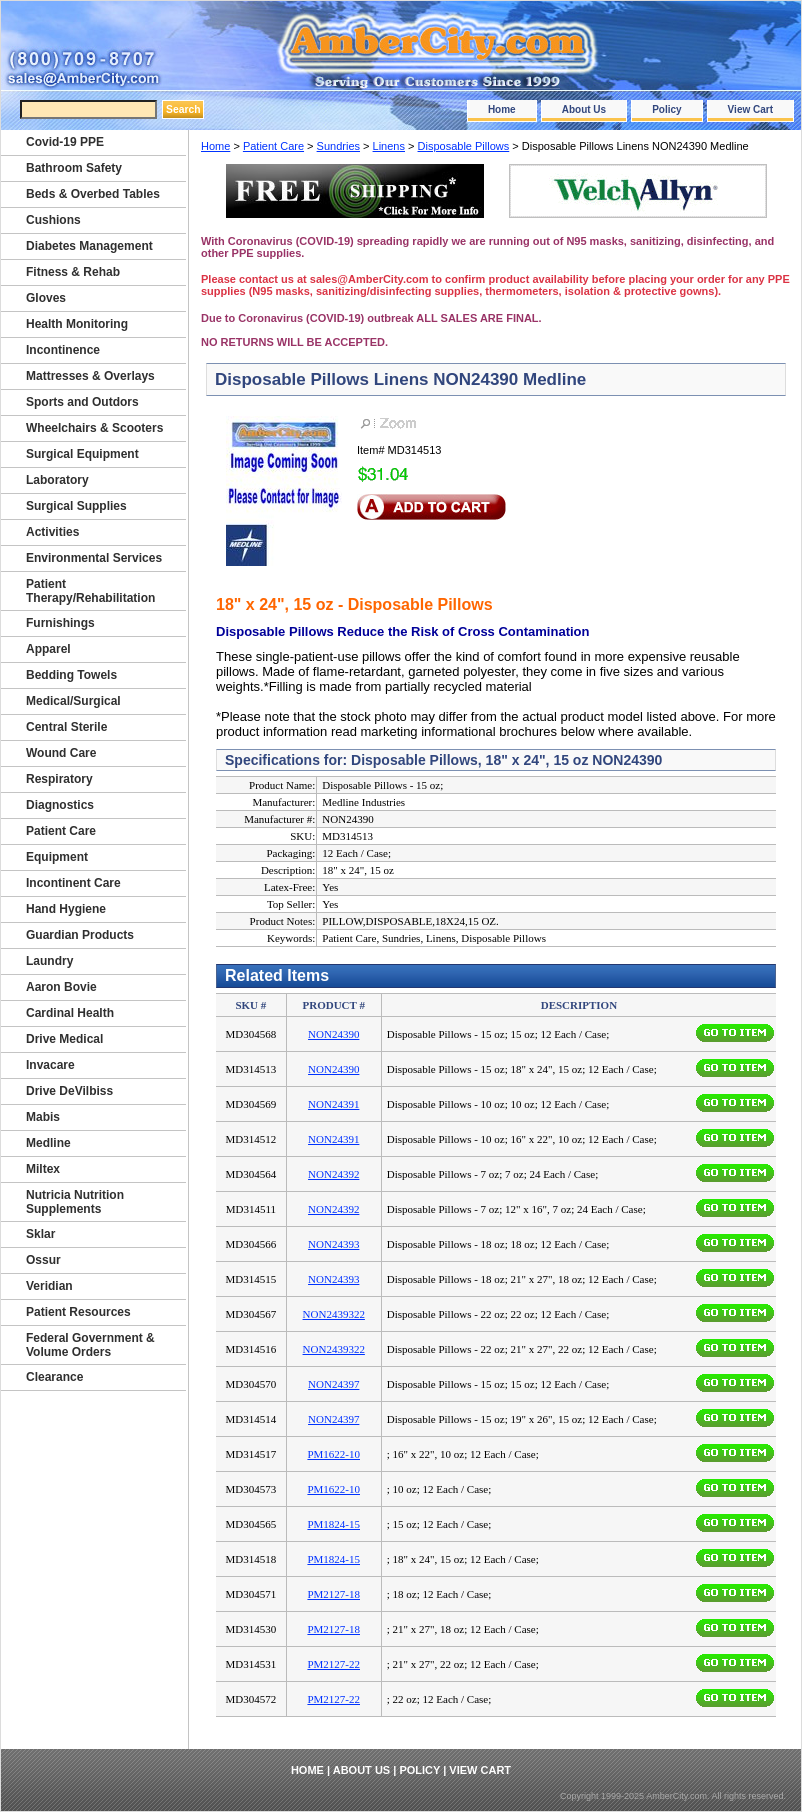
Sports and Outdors (82, 402)
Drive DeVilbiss (69, 1091)
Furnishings (60, 623)
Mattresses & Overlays (90, 376)
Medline (48, 1143)
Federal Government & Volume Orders (90, 1345)
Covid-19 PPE (65, 142)
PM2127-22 (333, 1664)
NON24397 (333, 1384)
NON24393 (333, 1244)
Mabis (43, 1117)
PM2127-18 (333, 1594)
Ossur (43, 1260)
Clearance (54, 1377)
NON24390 (333, 1034)
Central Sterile (66, 727)
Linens (389, 146)
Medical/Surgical (73, 701)
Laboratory (57, 480)
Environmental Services (94, 558)
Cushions (53, 220)
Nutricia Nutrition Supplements (75, 1202)
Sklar (40, 1234)
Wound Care (61, 753)
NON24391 (333, 1104)
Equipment (57, 857)
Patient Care (273, 146)
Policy (666, 109)
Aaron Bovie (61, 987)
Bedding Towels (71, 675)
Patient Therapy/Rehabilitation (90, 591)
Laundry (49, 961)
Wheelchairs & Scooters (94, 428)
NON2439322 (334, 1314)
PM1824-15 (333, 1524)
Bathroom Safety (74, 168)
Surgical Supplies (76, 506)
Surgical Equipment (82, 454)
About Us (584, 109)
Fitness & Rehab (73, 272)
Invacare (50, 1065)
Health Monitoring (77, 324)
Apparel (48, 649)
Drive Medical (64, 1039)
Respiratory (59, 779)
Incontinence (63, 350)
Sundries (338, 146)
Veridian (49, 1286)
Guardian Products (80, 935)
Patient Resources (78, 1312)
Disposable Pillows (464, 146)
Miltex (43, 1169)
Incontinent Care (73, 883)
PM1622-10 (333, 1454)
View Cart (750, 109)
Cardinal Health (70, 1013)
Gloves (46, 298)
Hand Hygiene (66, 909)
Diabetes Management (89, 246)
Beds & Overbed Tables (93, 194)
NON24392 (333, 1174)
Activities (52, 532)
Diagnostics (60, 805)
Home (502, 109)
